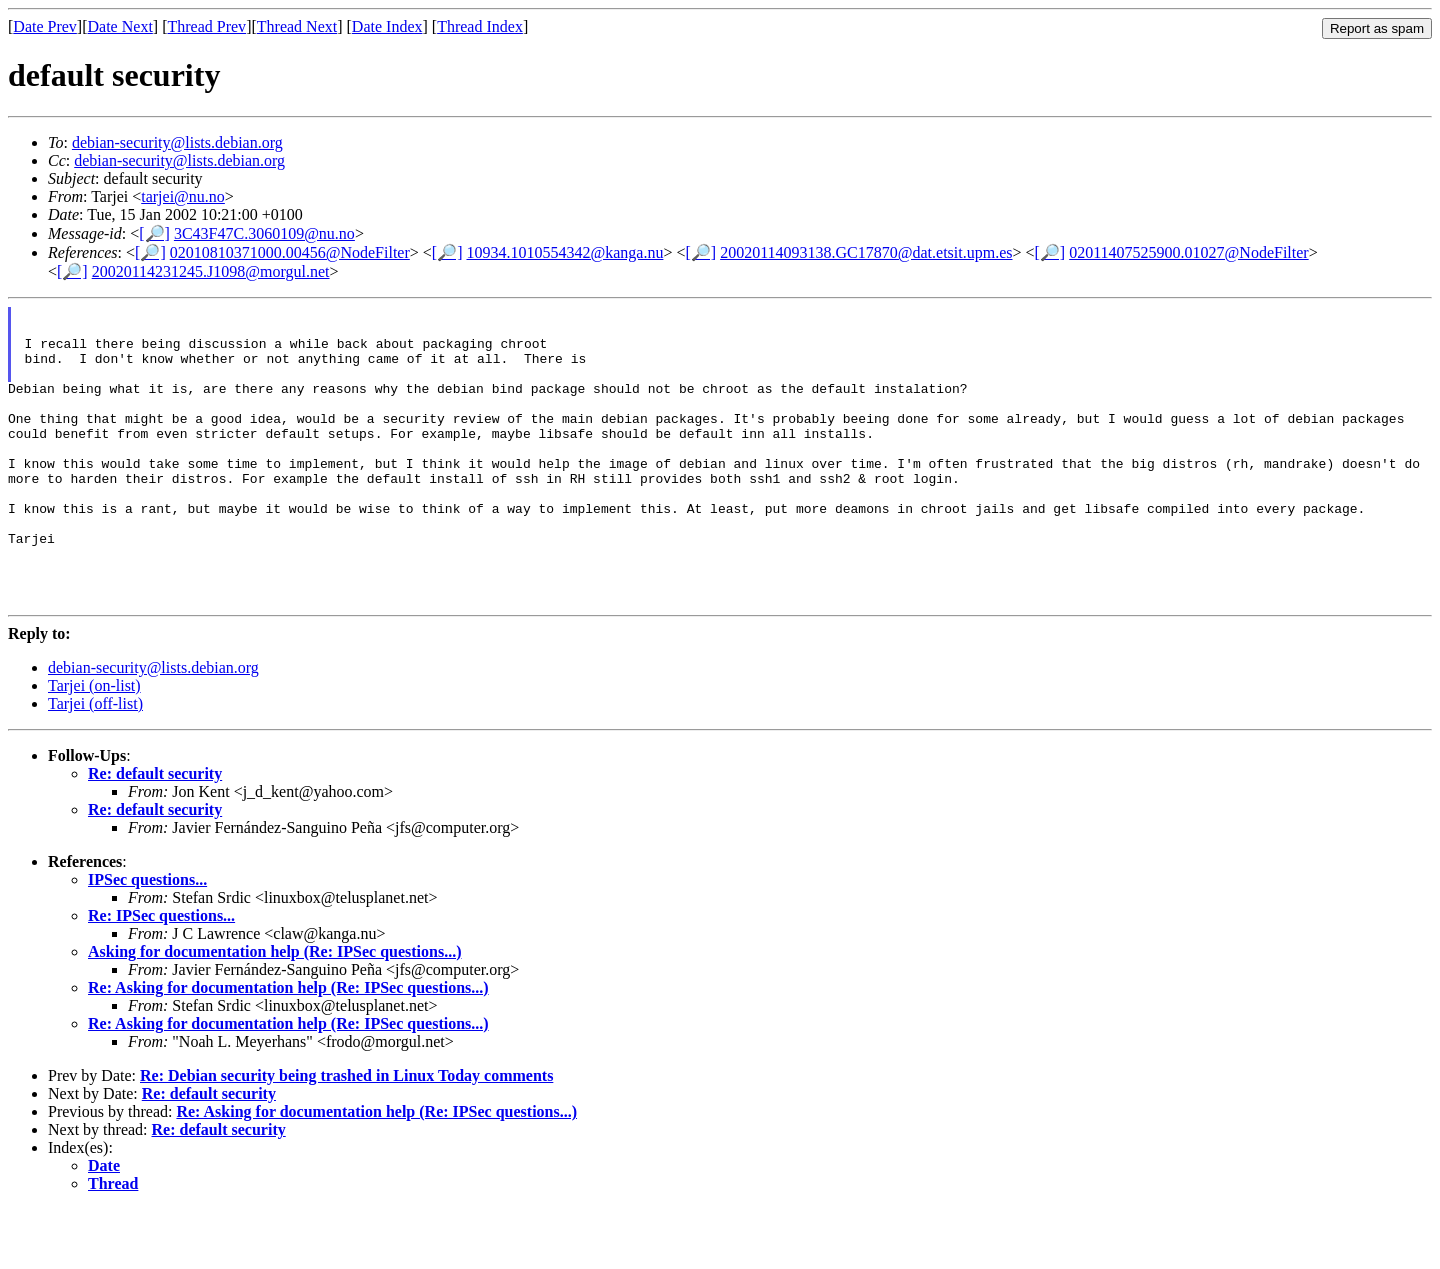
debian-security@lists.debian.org (177, 142)
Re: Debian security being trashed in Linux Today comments (346, 1135)
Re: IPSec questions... (161, 975)
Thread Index (480, 26)
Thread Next (297, 26)
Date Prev (45, 26)
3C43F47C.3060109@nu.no (264, 233)
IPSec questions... (147, 939)
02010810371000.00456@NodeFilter (290, 252)
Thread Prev (206, 26)
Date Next (120, 26)
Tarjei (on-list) (94, 745)
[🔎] (154, 233)
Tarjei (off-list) (95, 763)
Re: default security (155, 833)
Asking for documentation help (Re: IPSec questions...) (275, 1011)
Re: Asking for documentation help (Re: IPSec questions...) (288, 1047)
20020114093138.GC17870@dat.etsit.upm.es (866, 252)
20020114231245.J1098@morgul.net (211, 271)
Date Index (387, 26)
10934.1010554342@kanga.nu (564, 252)
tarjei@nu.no (183, 196)
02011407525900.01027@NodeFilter (1188, 252)
